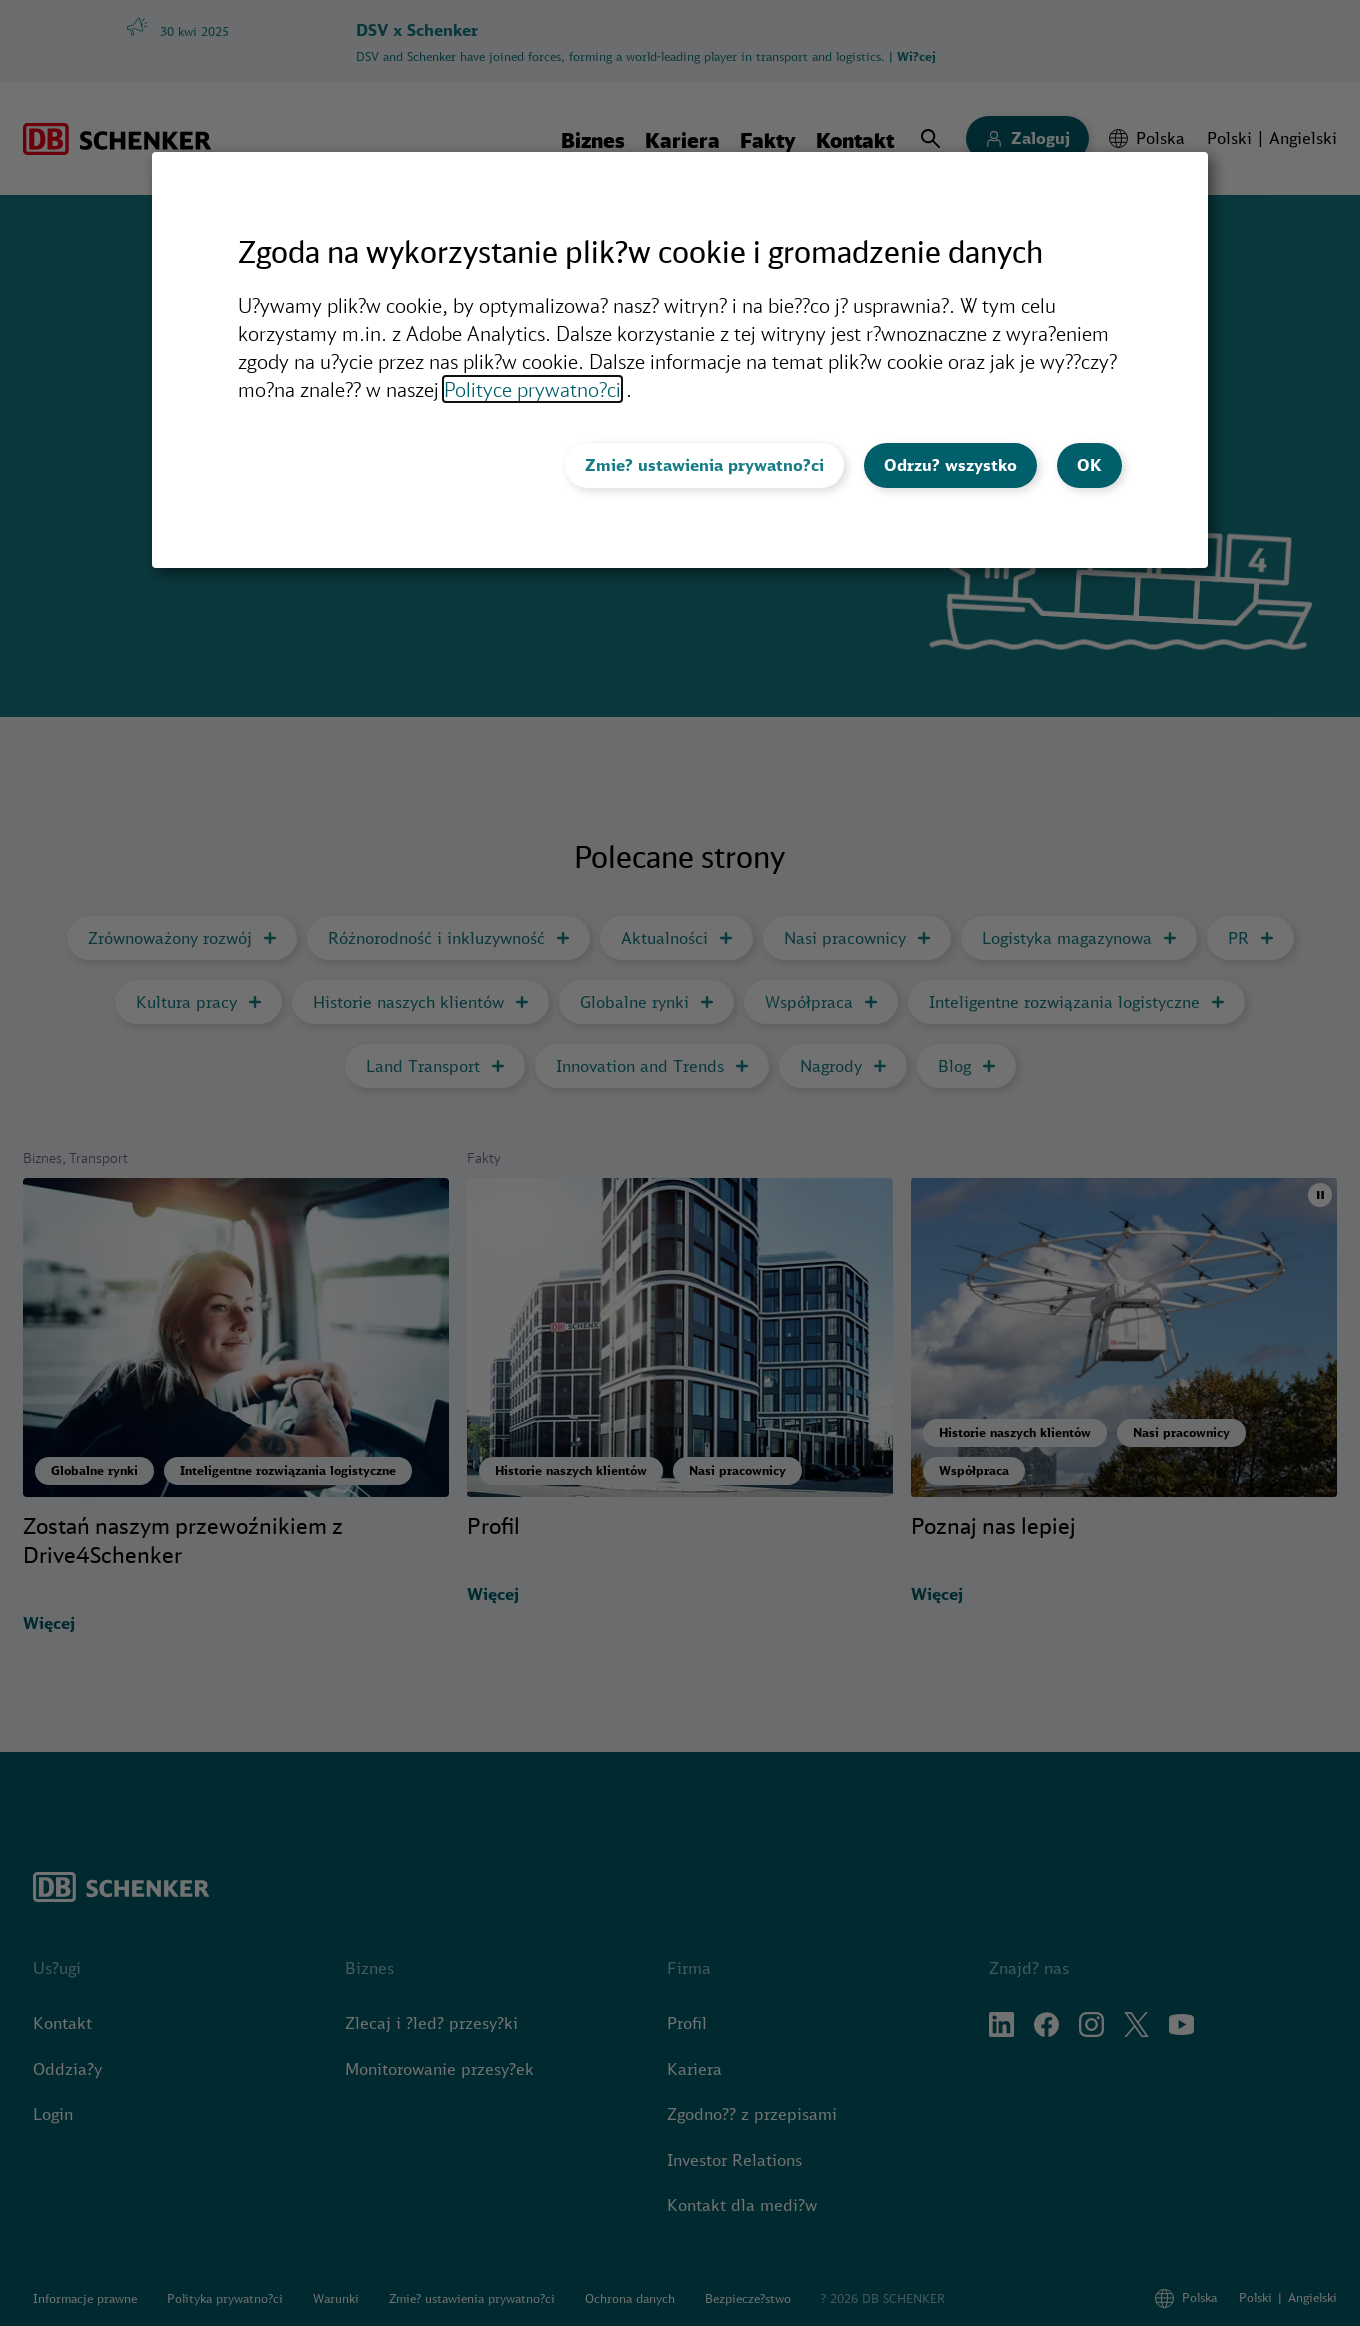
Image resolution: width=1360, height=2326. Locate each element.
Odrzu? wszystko (950, 465)
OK (1089, 465)
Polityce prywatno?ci (532, 389)
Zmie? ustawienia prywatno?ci (704, 465)
